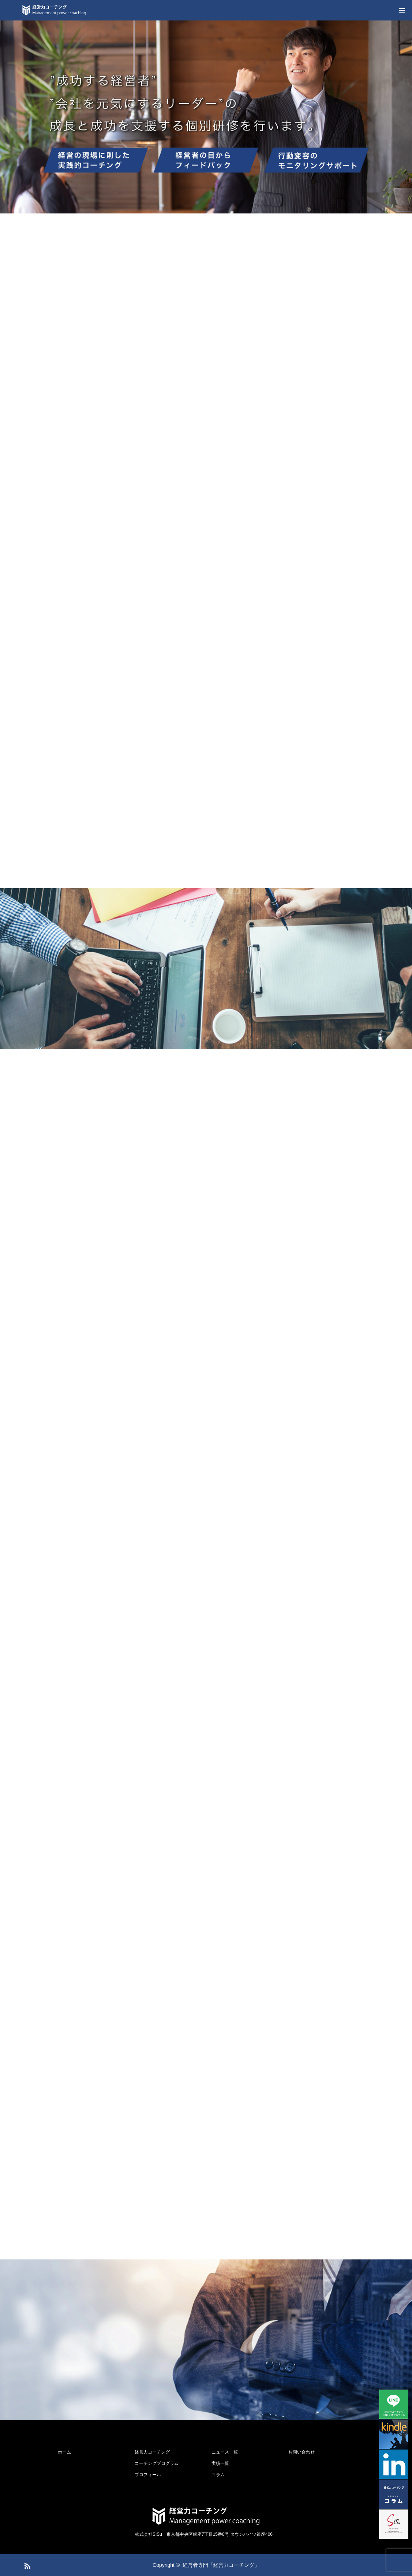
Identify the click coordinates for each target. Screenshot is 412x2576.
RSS (26, 2564)
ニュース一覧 (224, 2452)
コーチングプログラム (157, 2463)
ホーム (64, 2452)
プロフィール (148, 2474)
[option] (206, 116)
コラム (218, 2474)
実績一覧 (220, 2463)
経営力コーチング (152, 2452)
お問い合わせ (301, 2452)
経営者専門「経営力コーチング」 (221, 2565)
